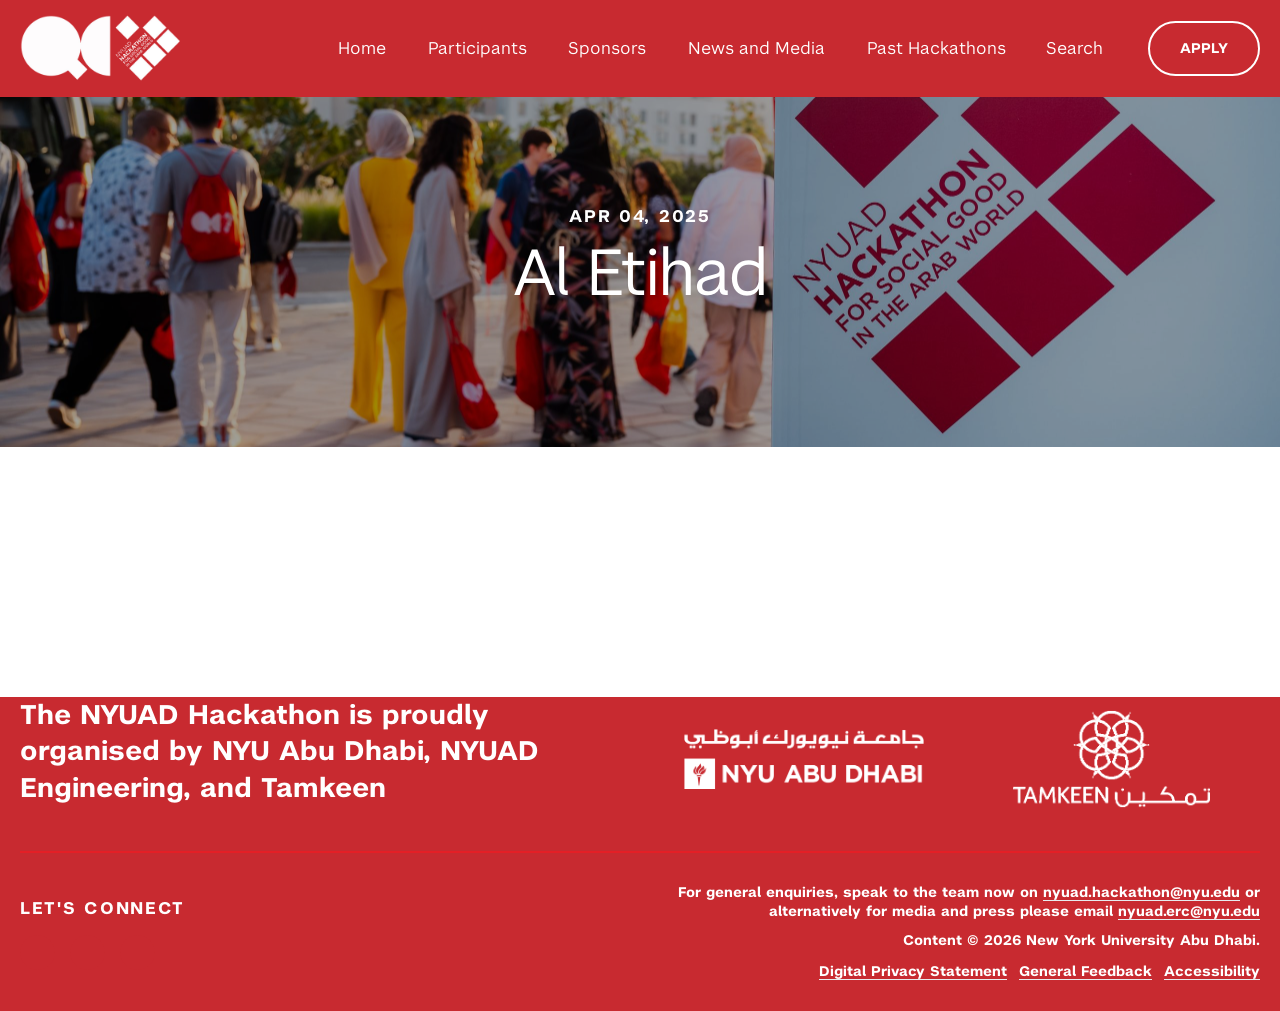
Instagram (87, 952)
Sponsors (607, 48)
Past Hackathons (936, 48)
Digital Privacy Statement (913, 971)
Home (362, 48)
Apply (1204, 48)
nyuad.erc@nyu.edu (1189, 911)
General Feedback (1085, 971)
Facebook (37, 952)
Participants (477, 48)
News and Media (756, 48)
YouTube (137, 952)
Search (1074, 48)
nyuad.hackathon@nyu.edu (1141, 892)
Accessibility (1212, 971)
